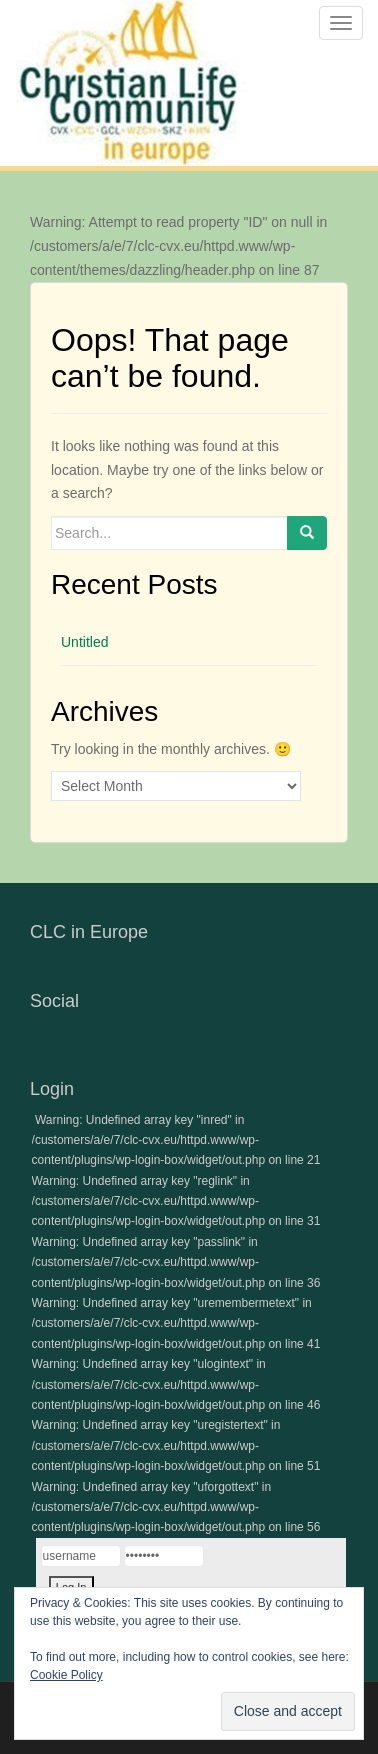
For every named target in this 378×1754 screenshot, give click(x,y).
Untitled (84, 642)
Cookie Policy (66, 1675)
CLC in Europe (89, 932)
